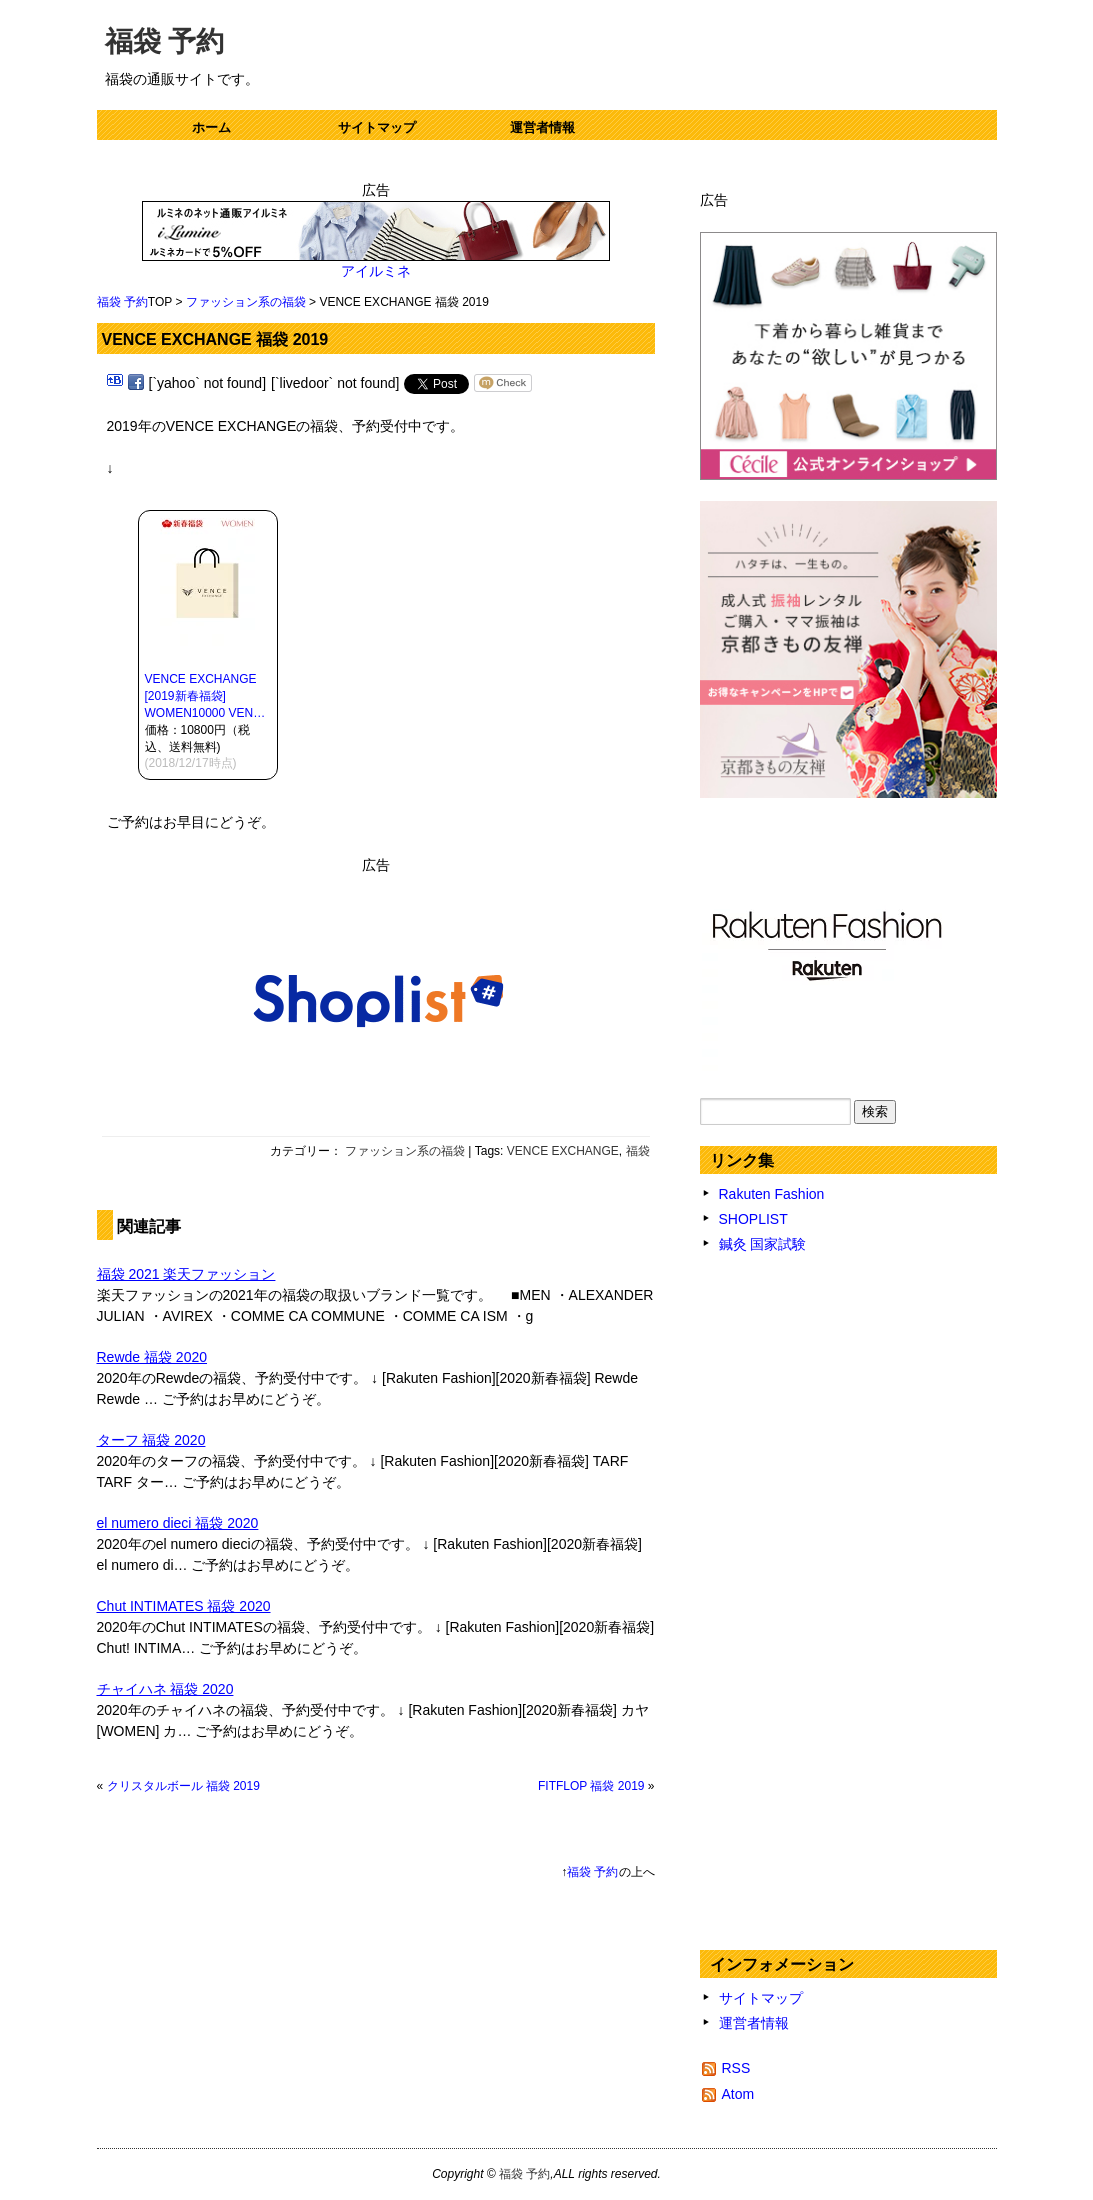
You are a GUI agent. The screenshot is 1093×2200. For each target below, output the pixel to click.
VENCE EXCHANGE (563, 1151)
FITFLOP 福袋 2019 (591, 1786)
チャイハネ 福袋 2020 (165, 1689)
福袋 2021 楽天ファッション (186, 1274)
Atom (738, 2094)
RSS (736, 2068)
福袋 (638, 1151)
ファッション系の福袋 (246, 302)
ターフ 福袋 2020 (151, 1440)
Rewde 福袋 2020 (152, 1357)
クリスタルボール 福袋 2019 (183, 1786)
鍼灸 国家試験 (763, 1244)
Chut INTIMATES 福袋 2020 (184, 1606)
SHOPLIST (753, 1219)
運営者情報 (542, 127)
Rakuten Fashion (772, 1194)
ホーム (211, 127)
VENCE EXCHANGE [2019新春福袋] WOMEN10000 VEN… (205, 696)
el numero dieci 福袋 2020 (178, 1523)
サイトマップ (377, 127)
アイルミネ (375, 271)
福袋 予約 (165, 41)
